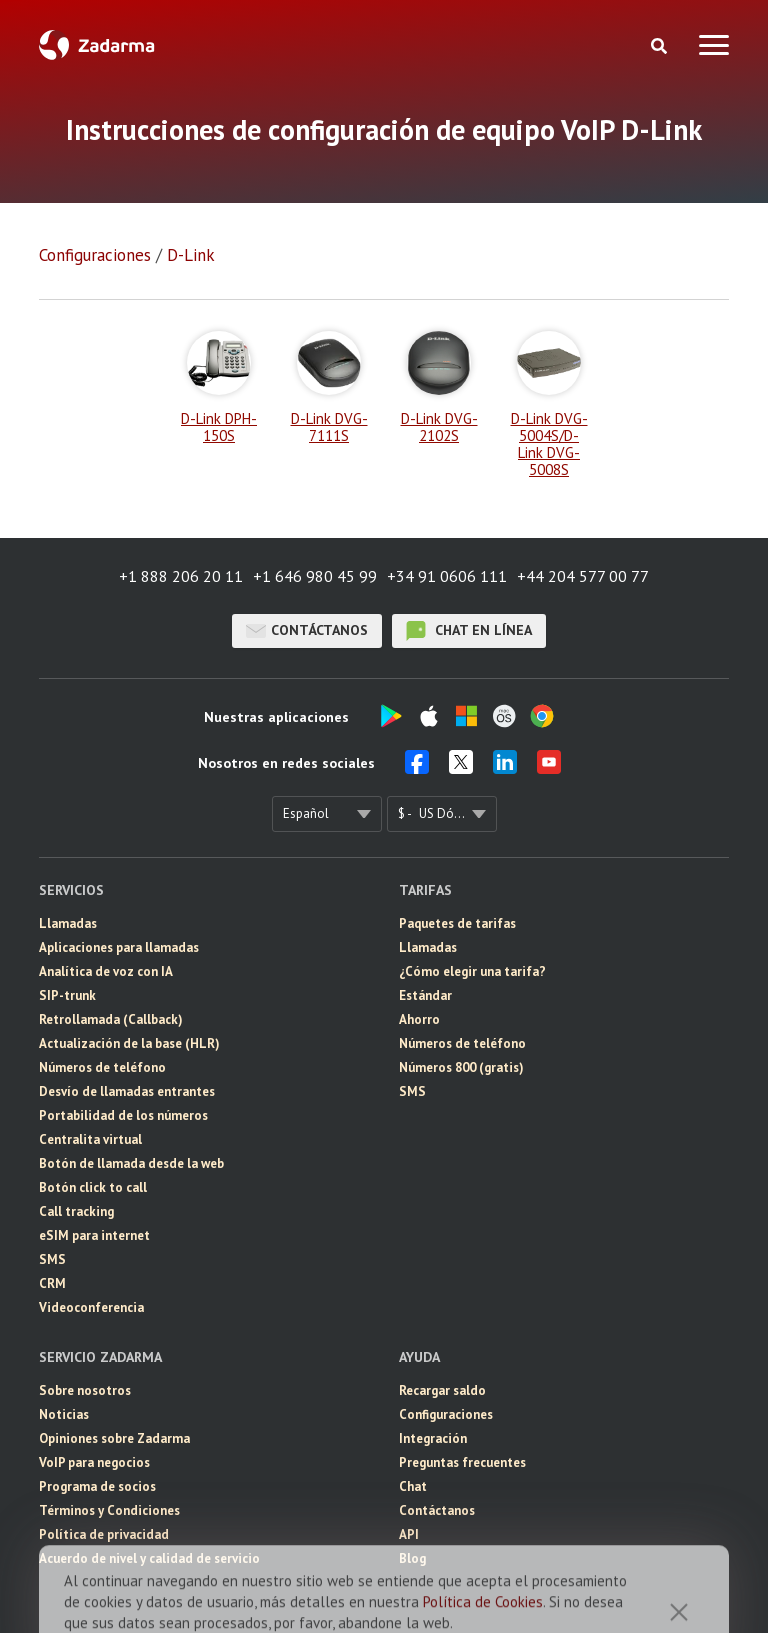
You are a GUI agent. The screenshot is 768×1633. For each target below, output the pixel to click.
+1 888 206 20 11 (181, 576)
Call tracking (76, 1211)
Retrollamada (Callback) (111, 1019)
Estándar (425, 995)
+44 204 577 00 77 (583, 576)
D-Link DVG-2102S (439, 387)
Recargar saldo (442, 1390)
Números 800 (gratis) (461, 1067)
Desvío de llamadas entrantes (127, 1091)
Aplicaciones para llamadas (119, 947)
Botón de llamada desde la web (131, 1163)
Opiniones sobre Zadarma (114, 1438)
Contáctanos (307, 631)
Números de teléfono (102, 1067)
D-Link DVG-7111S (329, 387)
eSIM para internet (94, 1235)
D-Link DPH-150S (219, 387)
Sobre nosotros (85, 1390)
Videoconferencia (91, 1307)
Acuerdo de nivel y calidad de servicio (149, 1558)
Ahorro (419, 1019)
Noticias (64, 1414)
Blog (412, 1558)
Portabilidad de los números (123, 1115)
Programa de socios (97, 1486)
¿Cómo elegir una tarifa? (472, 971)
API (409, 1534)
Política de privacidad (104, 1534)
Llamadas (68, 923)
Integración (433, 1438)
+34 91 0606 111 (447, 576)
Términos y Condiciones (109, 1510)
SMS (52, 1259)
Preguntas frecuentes (462, 1462)
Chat (413, 1486)
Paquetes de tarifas (457, 923)
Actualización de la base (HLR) (129, 1043)
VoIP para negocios (94, 1462)
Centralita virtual (90, 1139)
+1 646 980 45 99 (315, 576)
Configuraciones (95, 255)
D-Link (191, 255)
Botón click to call (93, 1187)
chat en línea (469, 631)
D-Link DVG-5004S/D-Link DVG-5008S (549, 404)
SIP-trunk (67, 995)
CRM (52, 1283)
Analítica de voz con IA (106, 971)
